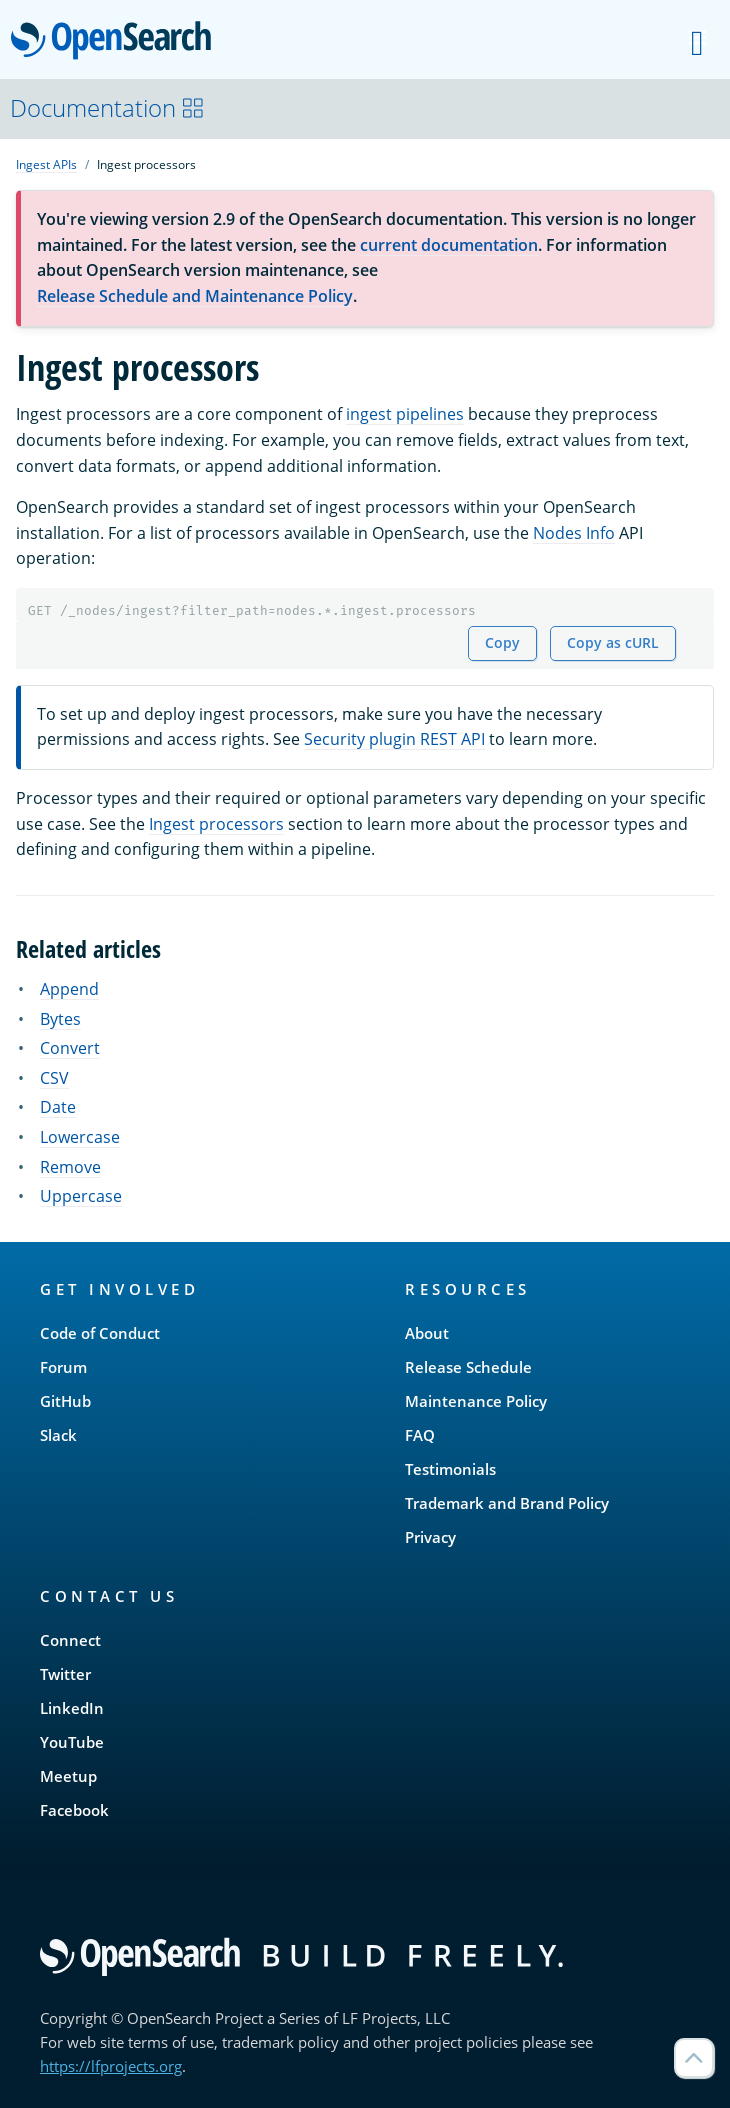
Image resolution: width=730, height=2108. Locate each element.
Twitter (65, 1674)
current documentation (449, 245)
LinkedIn (72, 1708)
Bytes (60, 1019)
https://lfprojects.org (111, 2066)
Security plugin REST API (394, 739)
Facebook (74, 1810)
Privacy (430, 1537)
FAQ (420, 1435)
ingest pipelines (405, 414)
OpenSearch (116, 42)
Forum (63, 1367)
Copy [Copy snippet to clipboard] (502, 642)
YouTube (72, 1742)
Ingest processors (216, 824)
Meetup (68, 1776)
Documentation (107, 107)
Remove (70, 1167)
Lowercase (80, 1137)
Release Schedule (468, 1367)
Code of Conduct (100, 1333)
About (427, 1333)
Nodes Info (574, 533)
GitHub (65, 1401)
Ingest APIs (46, 164)
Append (69, 989)
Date (58, 1107)
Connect (70, 1640)
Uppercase (81, 1196)
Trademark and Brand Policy (507, 1503)
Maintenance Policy (476, 1401)
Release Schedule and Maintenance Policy (195, 296)
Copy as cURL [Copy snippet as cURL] (613, 642)
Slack (58, 1435)
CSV (54, 1078)
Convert (70, 1048)
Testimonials (450, 1469)
